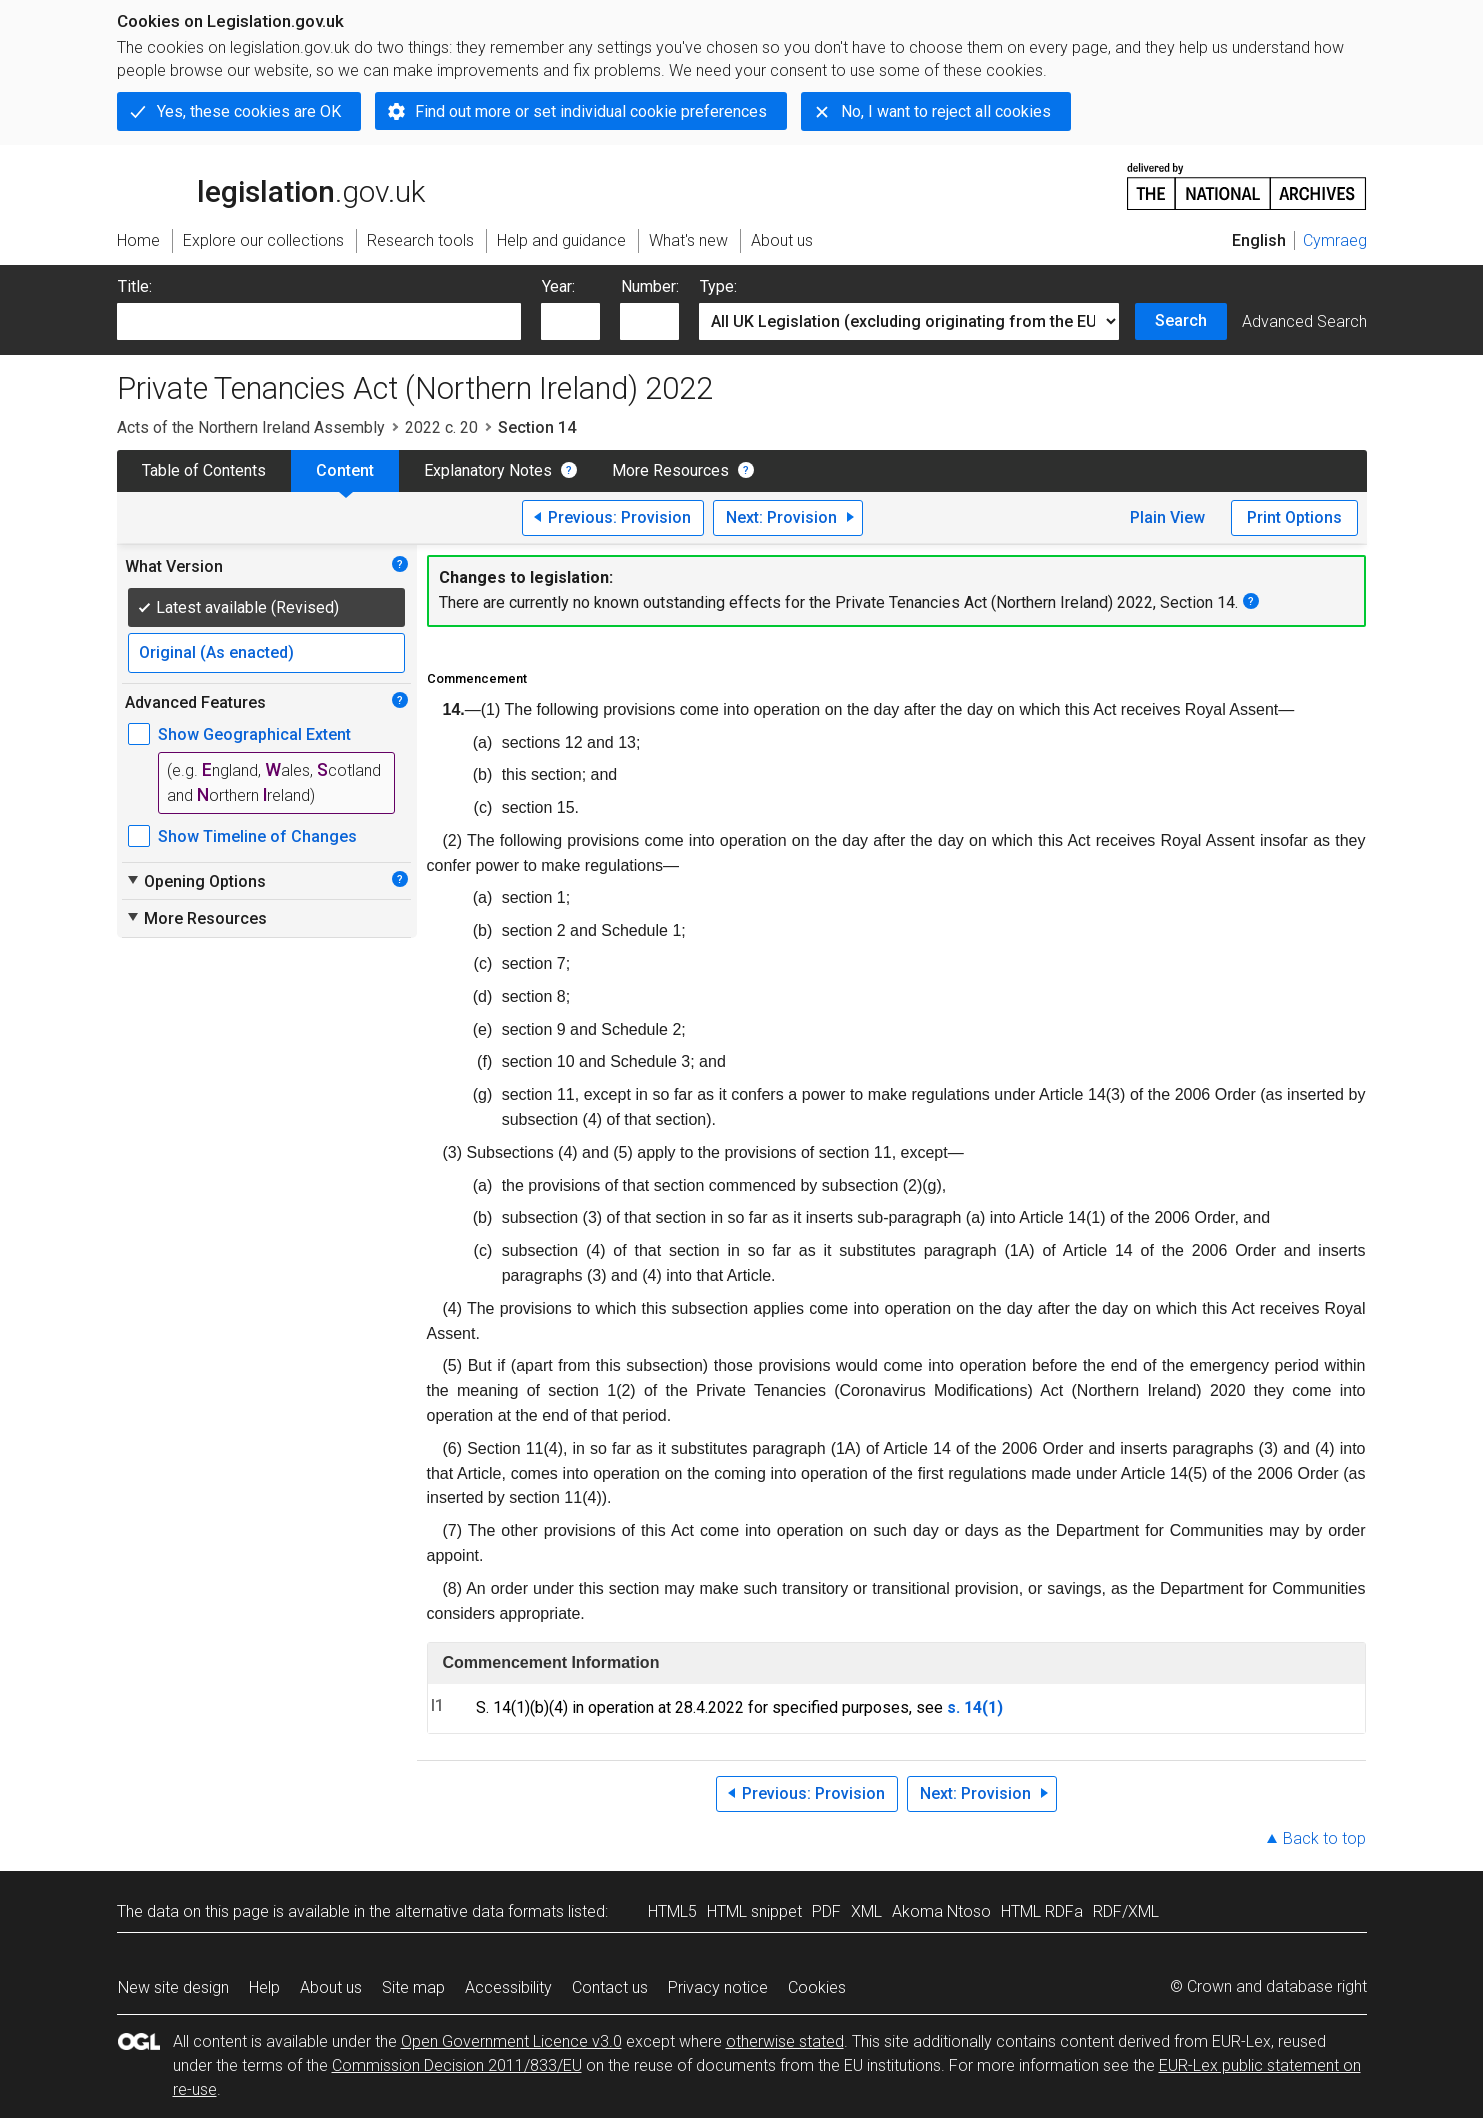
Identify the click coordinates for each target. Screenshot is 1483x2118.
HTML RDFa (1042, 1911)
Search (1181, 320)
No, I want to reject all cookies (946, 111)
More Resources (670, 470)
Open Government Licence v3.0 (511, 2041)
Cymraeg (1335, 240)
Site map (413, 1987)
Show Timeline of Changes (257, 836)
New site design (173, 1987)
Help (264, 1987)
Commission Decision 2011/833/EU (457, 2065)
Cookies (817, 1987)
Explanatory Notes (488, 470)
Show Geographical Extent (254, 734)
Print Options (1294, 517)
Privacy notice (718, 1987)
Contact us (610, 1987)
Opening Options (195, 881)
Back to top (1324, 1838)
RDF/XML (1126, 1911)
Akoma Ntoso (941, 1911)
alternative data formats (479, 1911)
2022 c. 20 (441, 427)
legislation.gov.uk (271, 185)
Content (345, 470)
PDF (826, 1911)
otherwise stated (785, 2041)
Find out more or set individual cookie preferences (591, 111)
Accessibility (508, 1987)
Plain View (1167, 517)
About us (331, 1987)
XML (866, 1911)
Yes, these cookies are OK (249, 111)
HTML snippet (754, 1911)
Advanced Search (1304, 321)
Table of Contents (204, 470)
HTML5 (672, 1911)
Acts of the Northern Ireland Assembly (251, 427)
